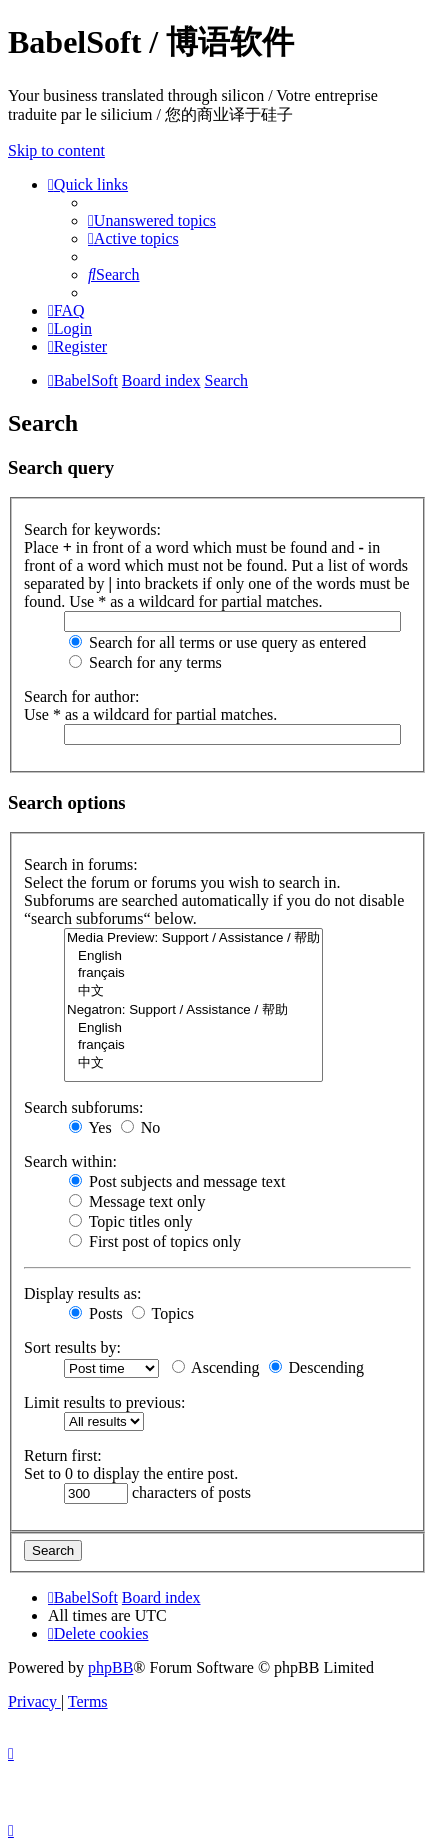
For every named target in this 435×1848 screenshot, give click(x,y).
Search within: (70, 1161)
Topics (163, 1313)
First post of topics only (155, 1241)
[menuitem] (152, 220)
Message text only (137, 1201)
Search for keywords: (92, 529)
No (141, 1127)
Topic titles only (130, 1221)
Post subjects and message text (177, 1181)
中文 (193, 991)
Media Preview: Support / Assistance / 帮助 (193, 938)
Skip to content (56, 150)
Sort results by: (72, 1347)
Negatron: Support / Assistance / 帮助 (193, 1010)
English (193, 956)
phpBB (110, 1667)
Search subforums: (84, 1107)
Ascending (216, 1367)
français (193, 973)
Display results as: (82, 1293)
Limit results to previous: (104, 1402)
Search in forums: (81, 864)
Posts (96, 1313)
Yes (90, 1127)
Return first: (63, 1455)
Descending (317, 1367)
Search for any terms (145, 662)
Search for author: (82, 696)
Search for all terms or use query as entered (217, 642)
